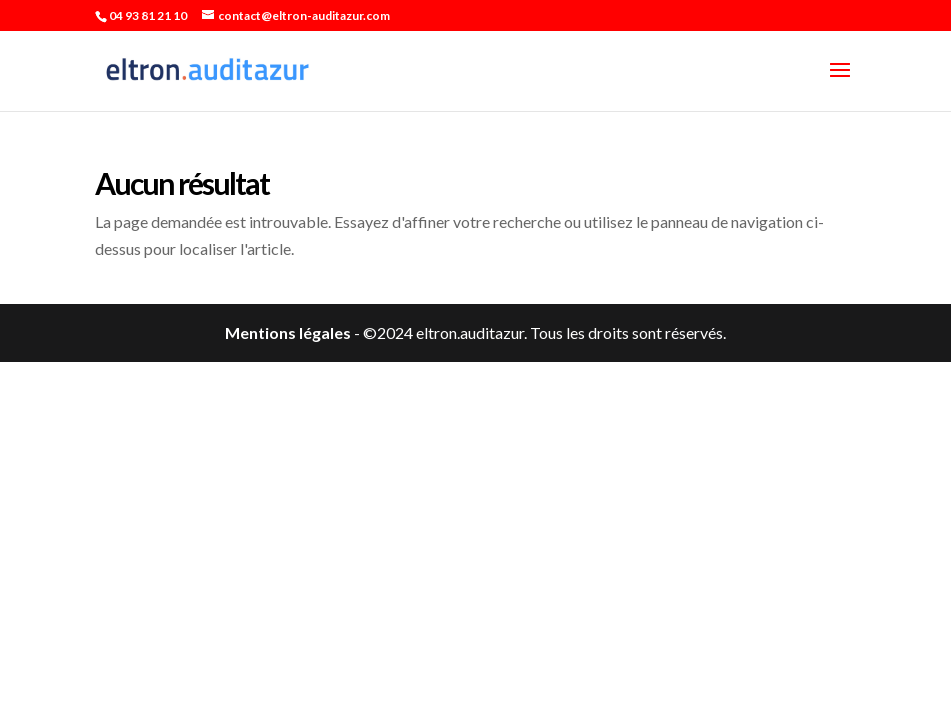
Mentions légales (288, 332)
